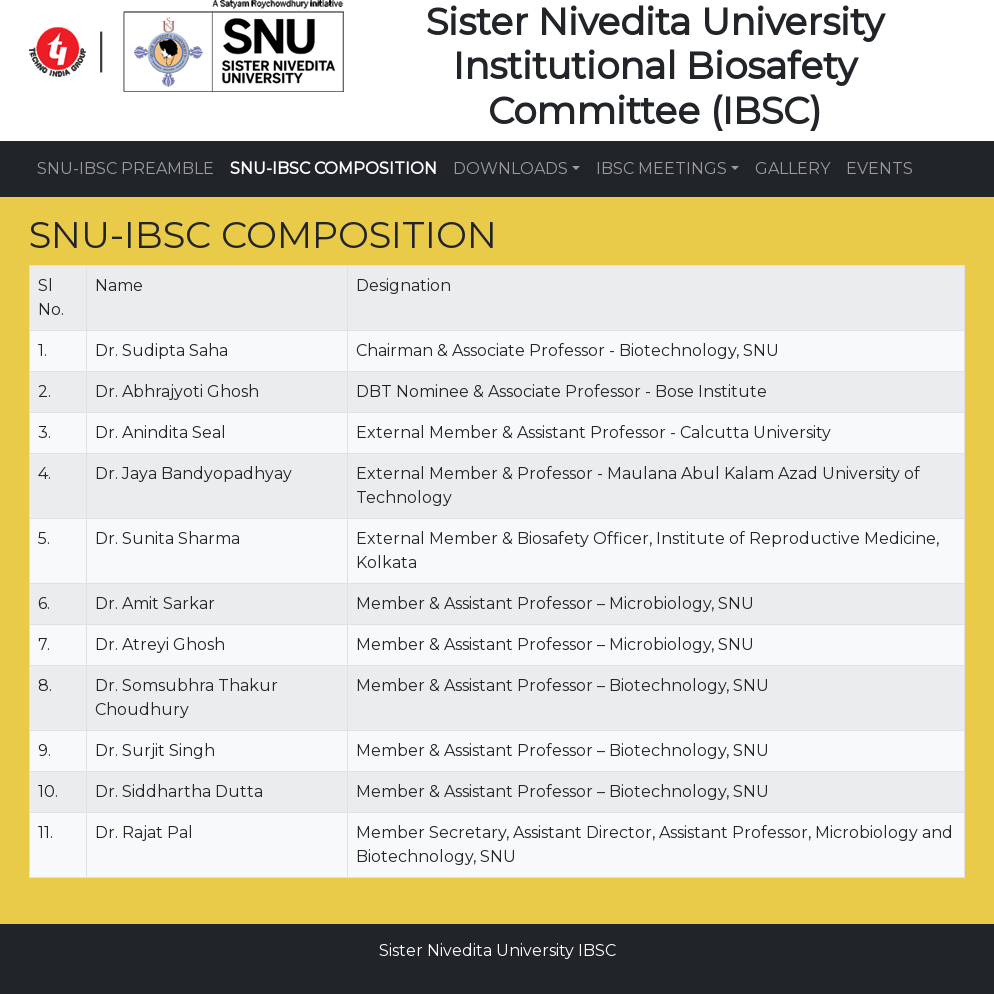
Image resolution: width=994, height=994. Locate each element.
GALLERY (792, 168)
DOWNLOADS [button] (510, 168)
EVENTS (879, 168)
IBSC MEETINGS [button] (661, 168)
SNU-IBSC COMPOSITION (333, 168)
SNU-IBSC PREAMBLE (125, 168)
